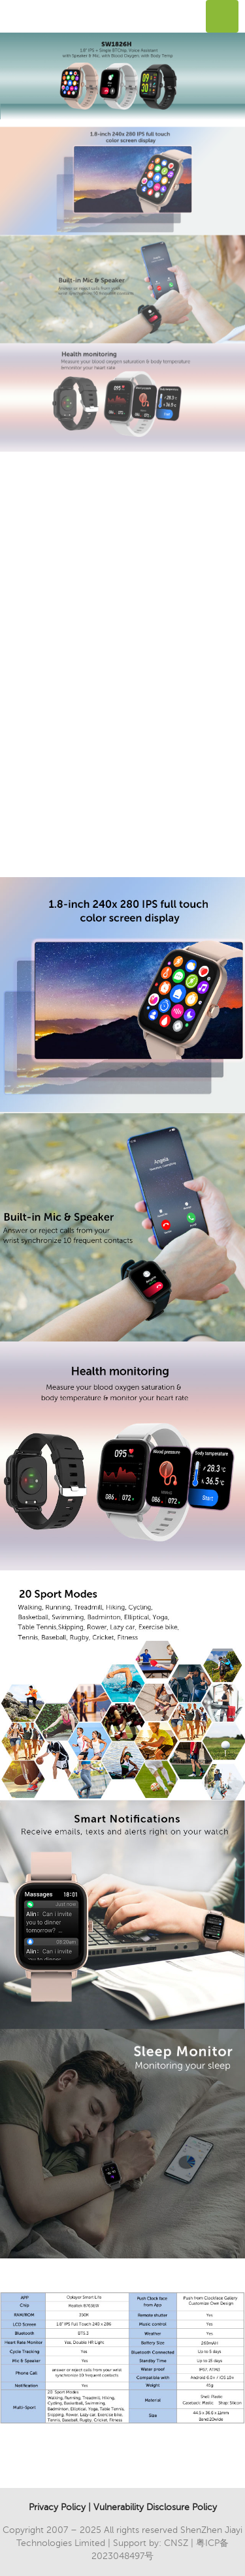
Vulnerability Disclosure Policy (155, 2507)
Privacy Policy (57, 2507)
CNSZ (176, 2543)
